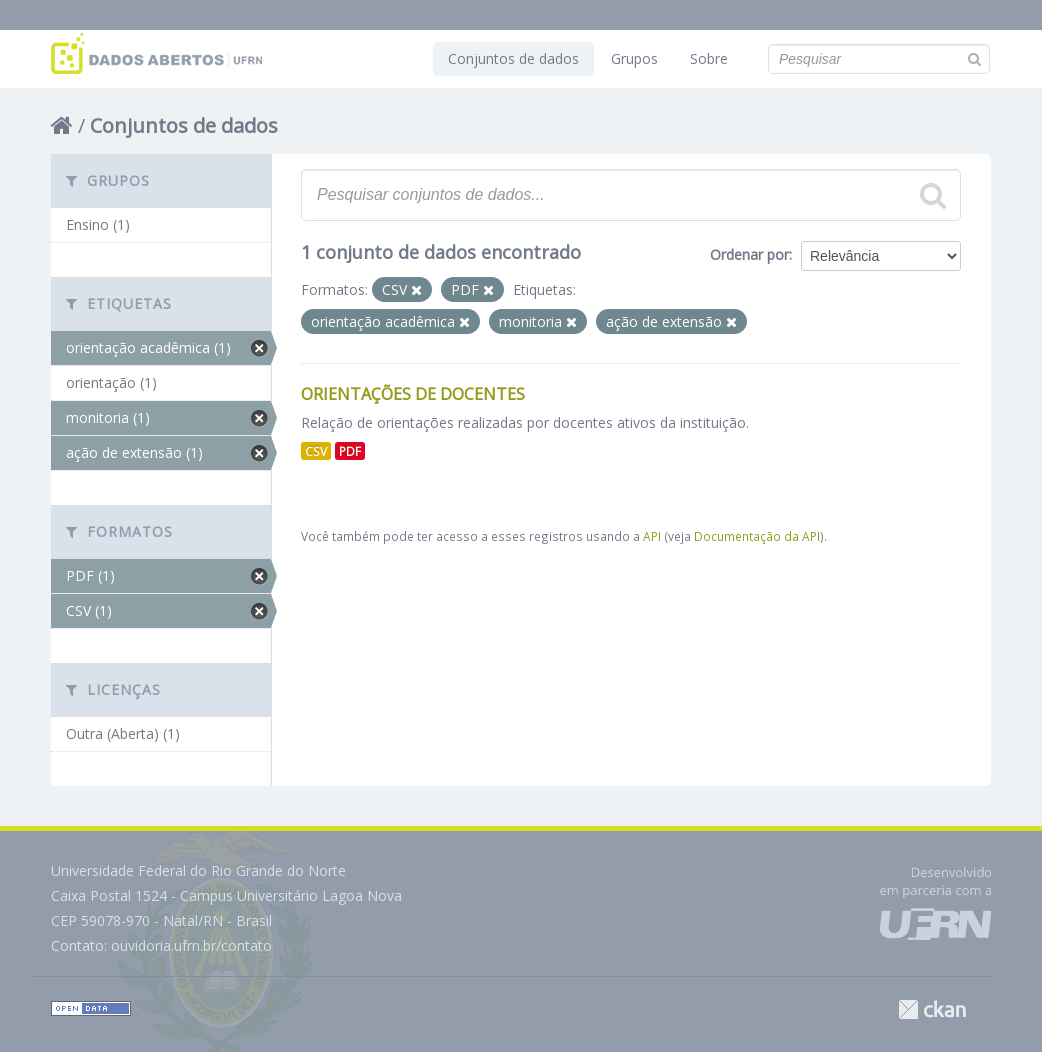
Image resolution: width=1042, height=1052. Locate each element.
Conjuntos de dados (513, 58)
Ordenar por (749, 254)
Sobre (709, 58)
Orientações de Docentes (413, 394)
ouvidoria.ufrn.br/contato (191, 945)
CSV (316, 451)
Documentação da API (757, 536)
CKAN (932, 1009)
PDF (350, 451)
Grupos (634, 58)
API (652, 536)
